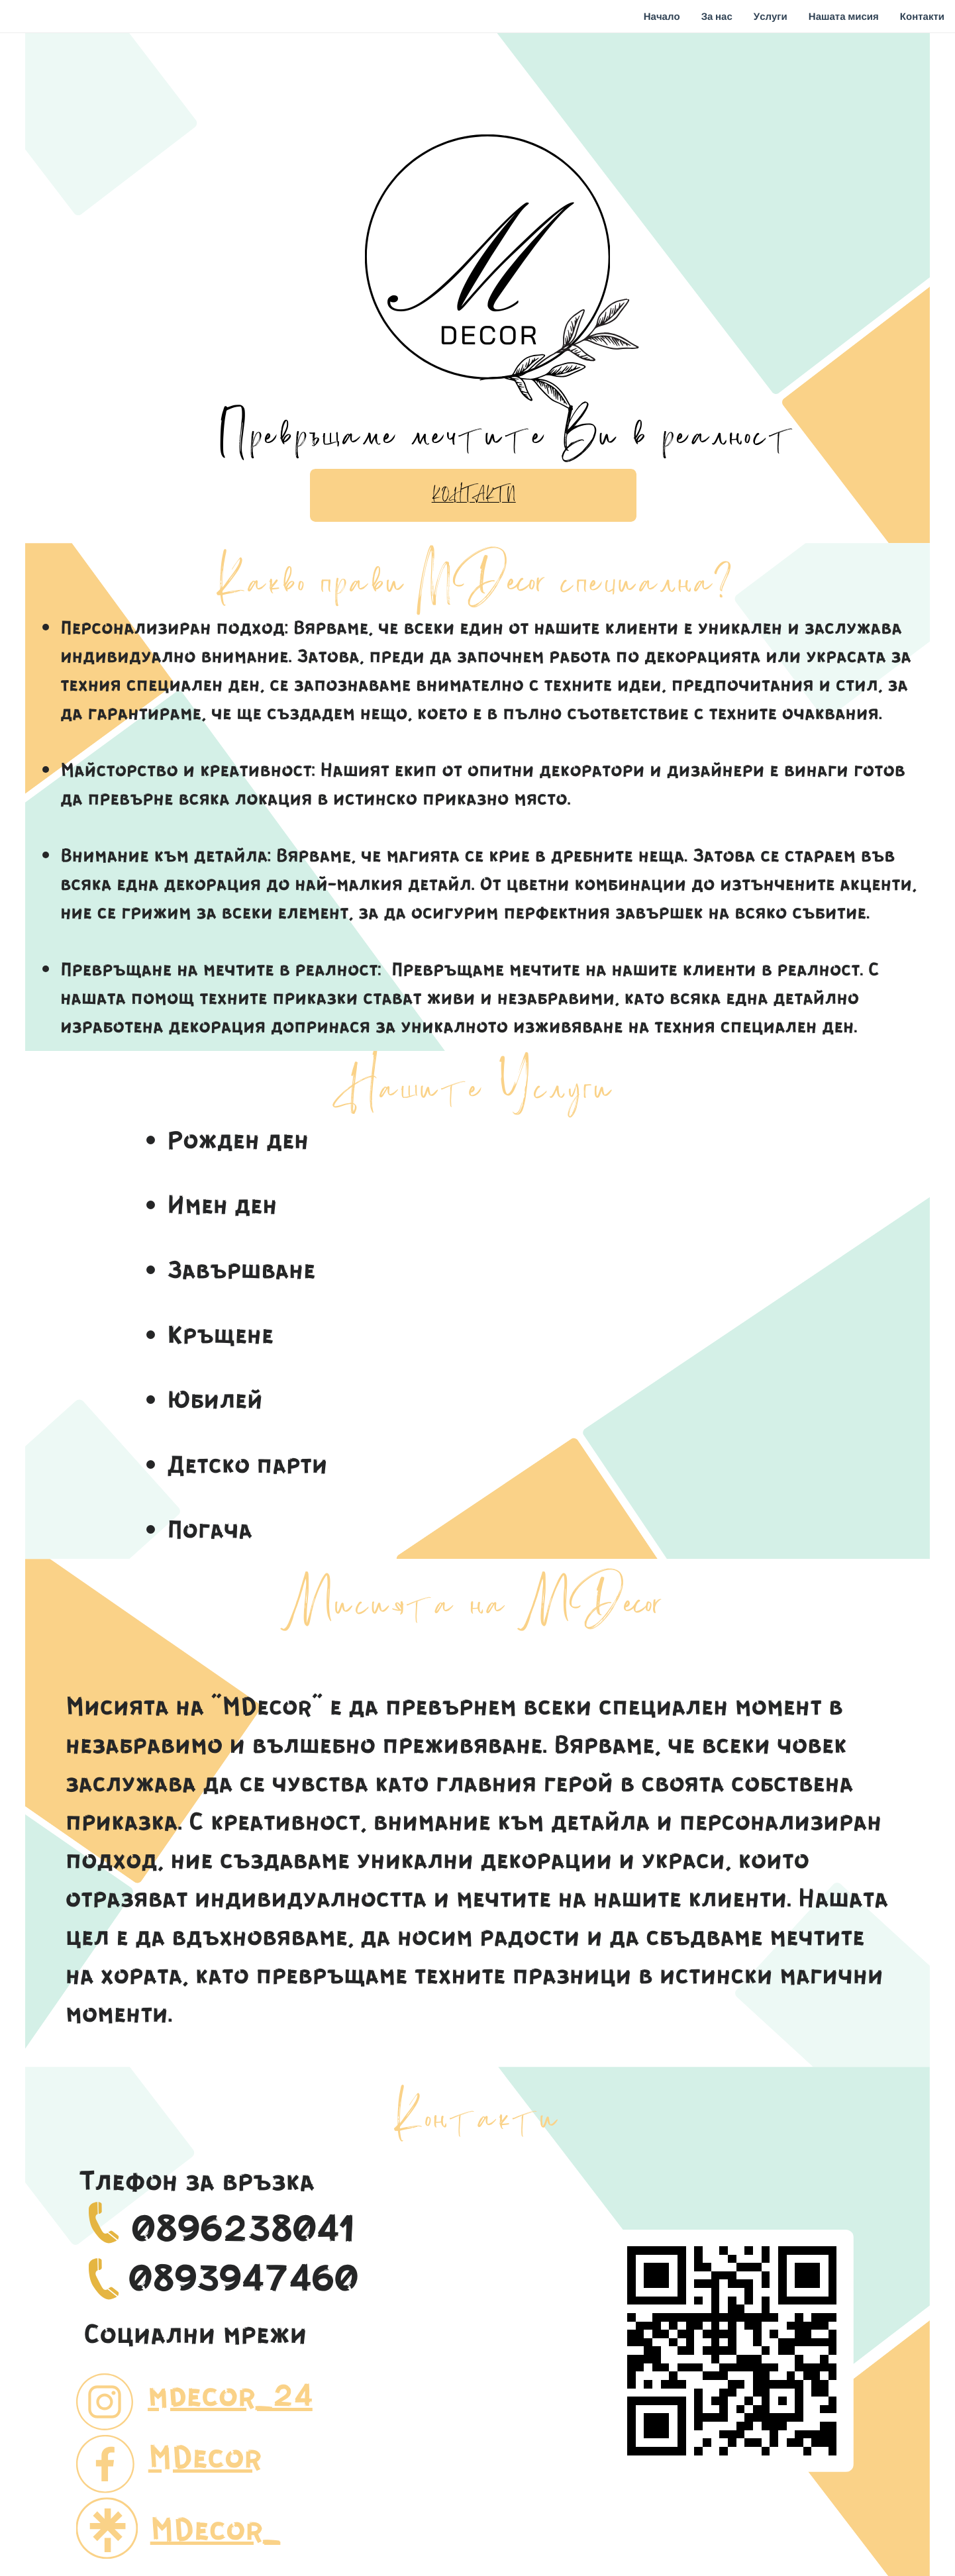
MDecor (205, 2456)
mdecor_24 (230, 2394)
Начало (662, 16)
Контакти (922, 16)
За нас (716, 16)
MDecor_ (215, 2528)
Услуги (770, 16)
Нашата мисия (844, 16)
